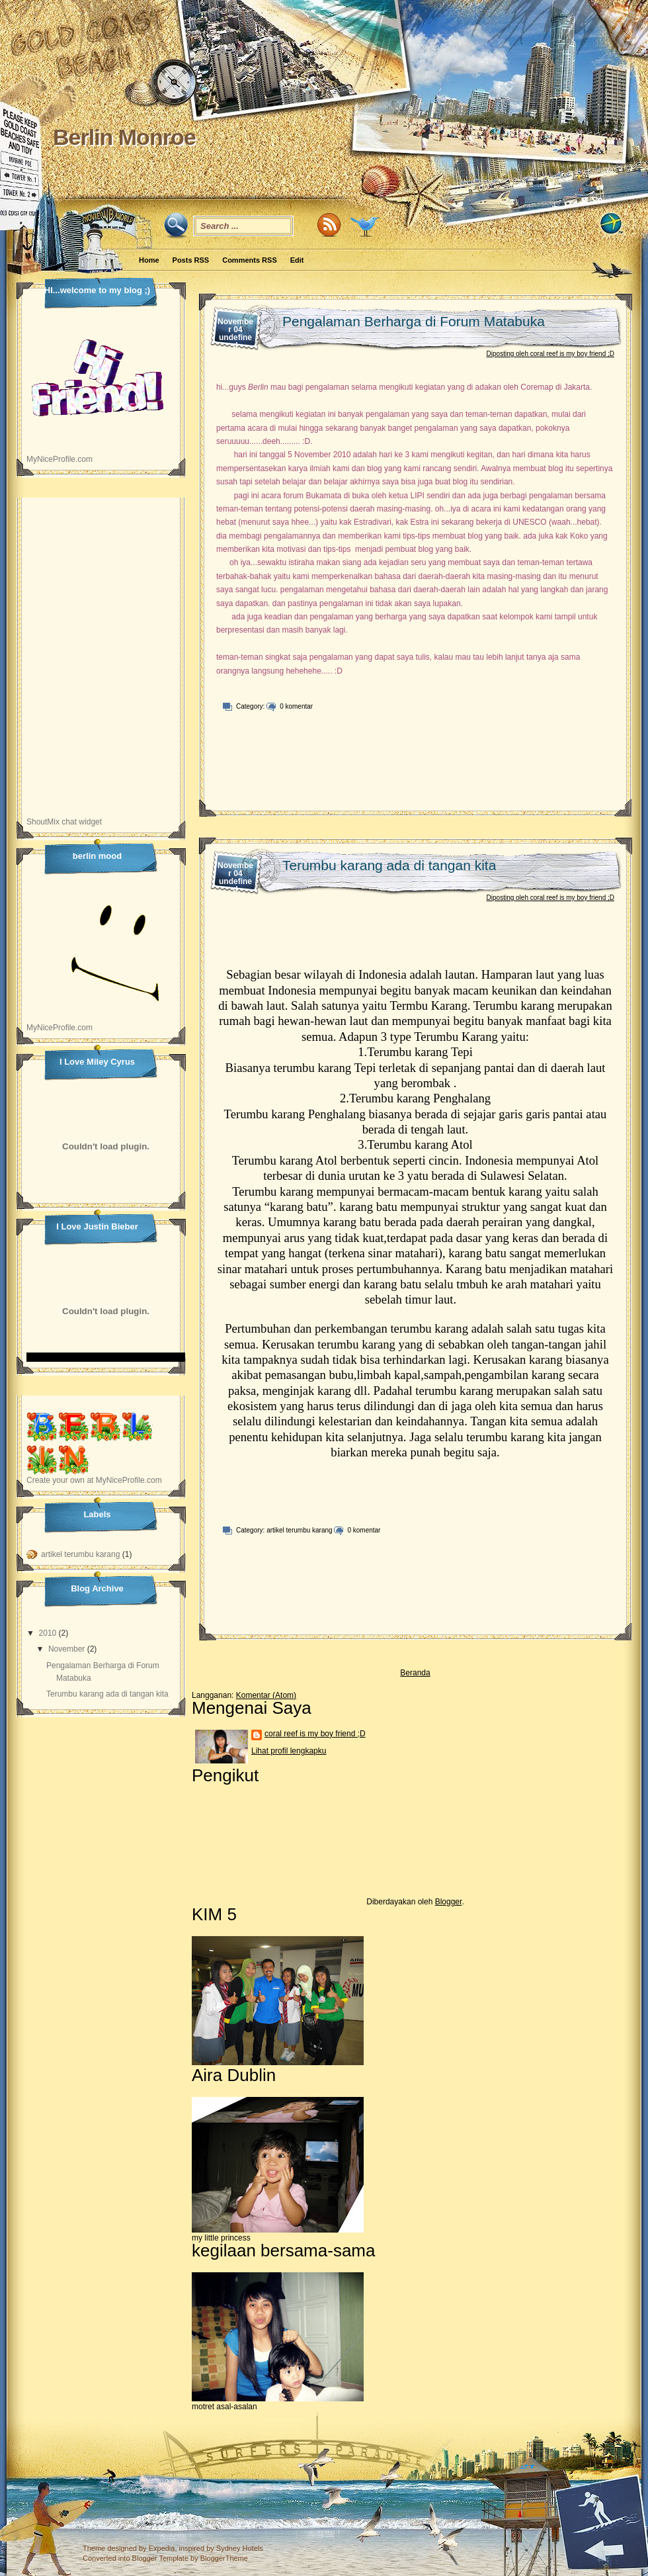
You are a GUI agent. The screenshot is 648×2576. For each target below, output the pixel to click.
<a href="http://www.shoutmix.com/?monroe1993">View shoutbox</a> (100, 664)
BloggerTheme (224, 2558)
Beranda (415, 1672)
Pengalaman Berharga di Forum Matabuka (413, 321)
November (66, 1649)
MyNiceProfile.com (59, 459)
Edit (297, 260)
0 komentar (296, 706)
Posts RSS (191, 260)
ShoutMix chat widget (64, 821)
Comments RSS (249, 260)
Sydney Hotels (239, 2548)
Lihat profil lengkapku (288, 1750)
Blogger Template (160, 2558)
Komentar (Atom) (266, 1695)
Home (149, 260)
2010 (48, 1633)
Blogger (448, 1901)
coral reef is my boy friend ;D (315, 1734)
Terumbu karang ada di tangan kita (389, 865)
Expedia (162, 2548)
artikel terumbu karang (299, 1530)
